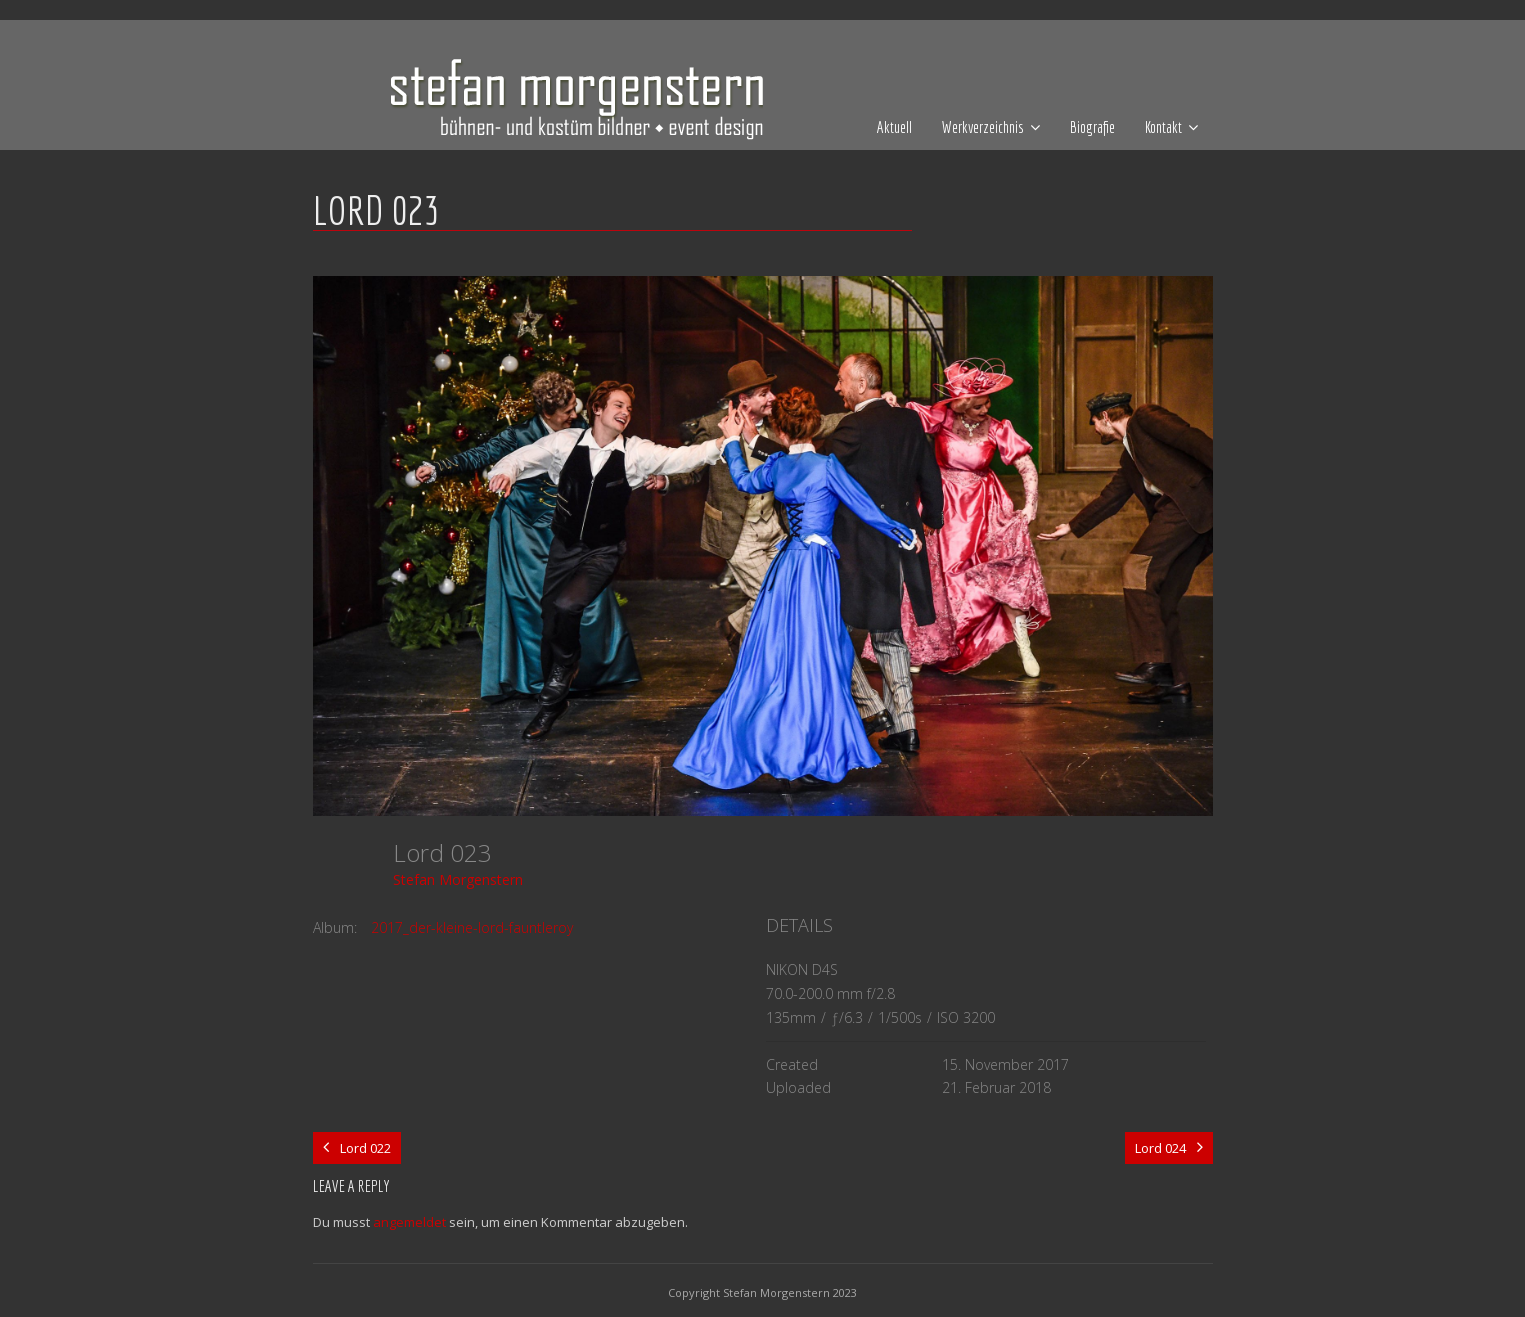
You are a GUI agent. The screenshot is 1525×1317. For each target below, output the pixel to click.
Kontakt (1163, 127)
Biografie (1092, 127)
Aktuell (894, 127)
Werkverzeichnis (983, 127)
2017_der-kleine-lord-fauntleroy (472, 927)
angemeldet (409, 1222)
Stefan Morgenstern (458, 879)
